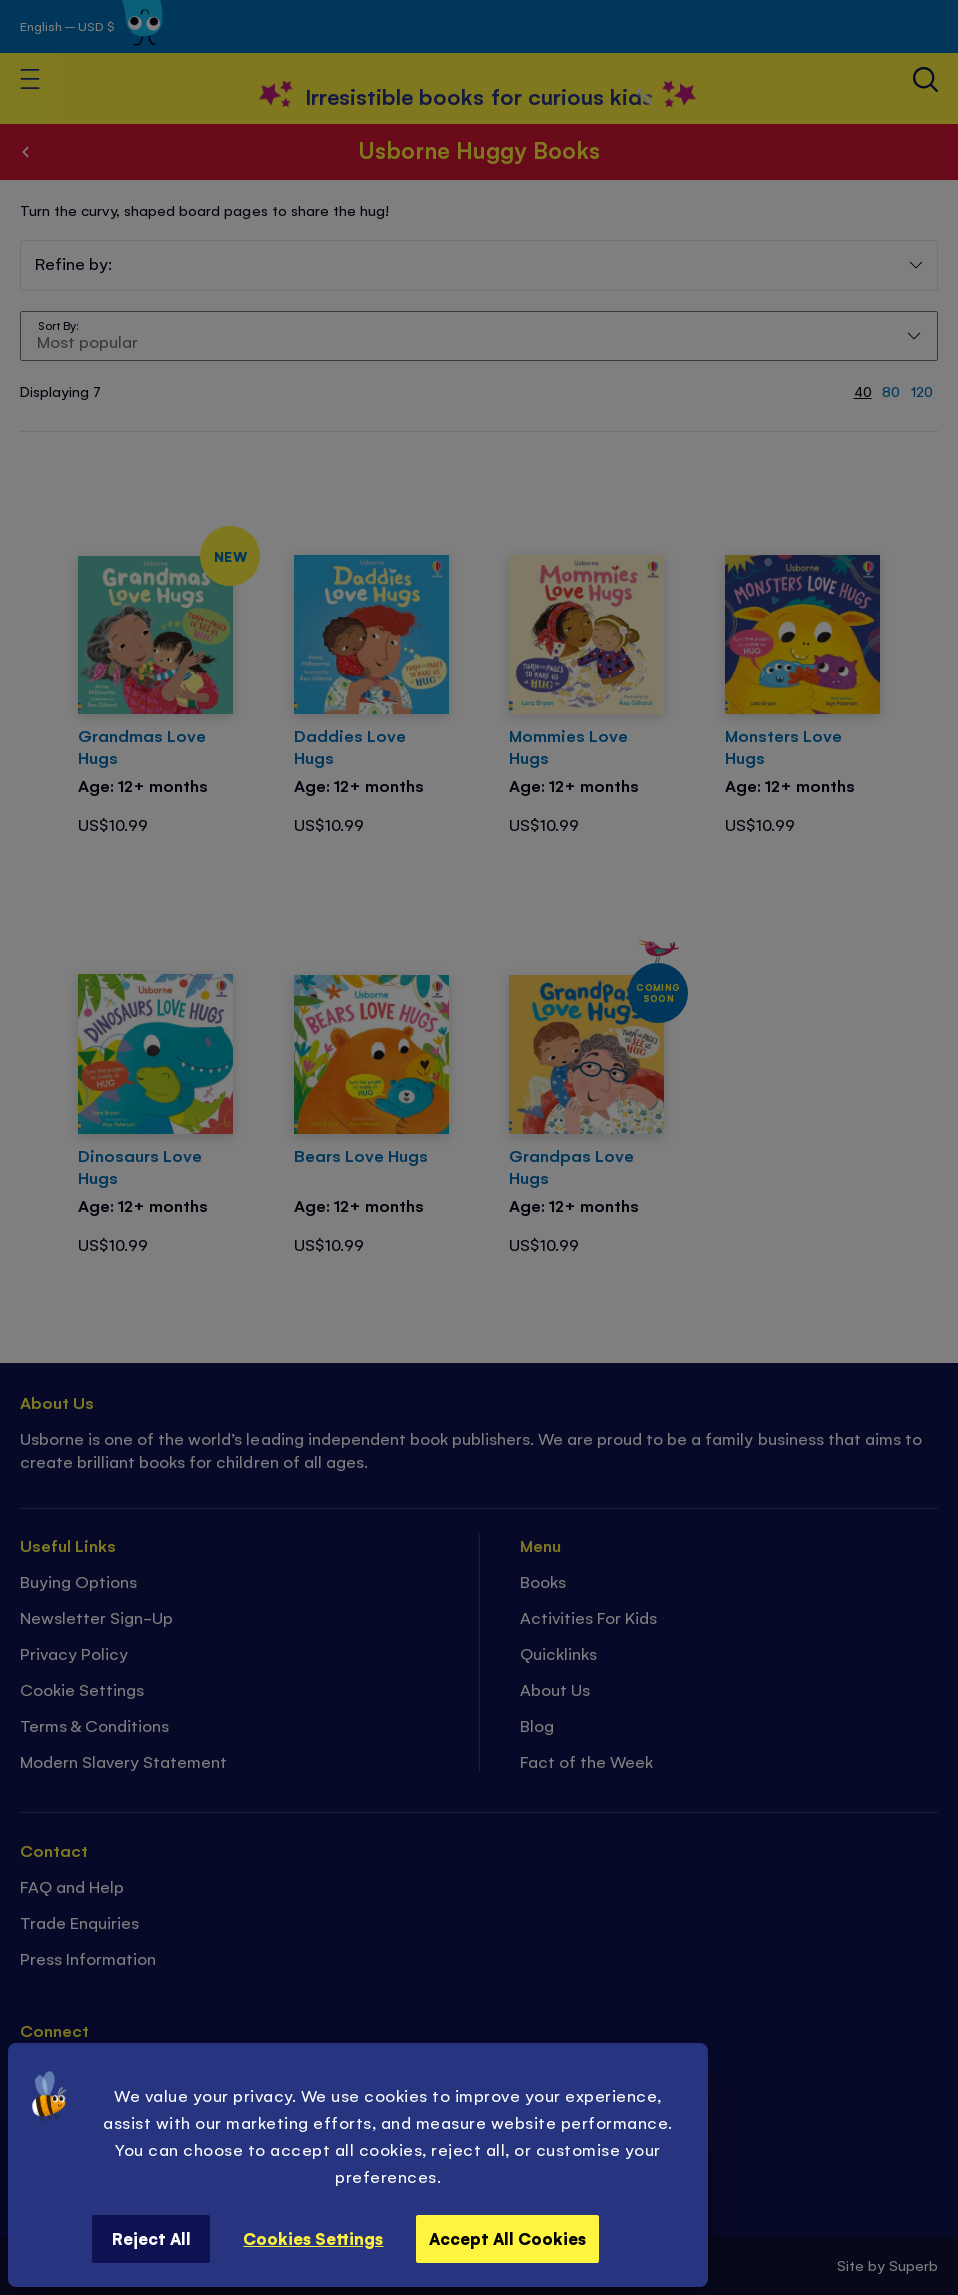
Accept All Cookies (507, 2238)
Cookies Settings (313, 2238)
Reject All (151, 2238)
